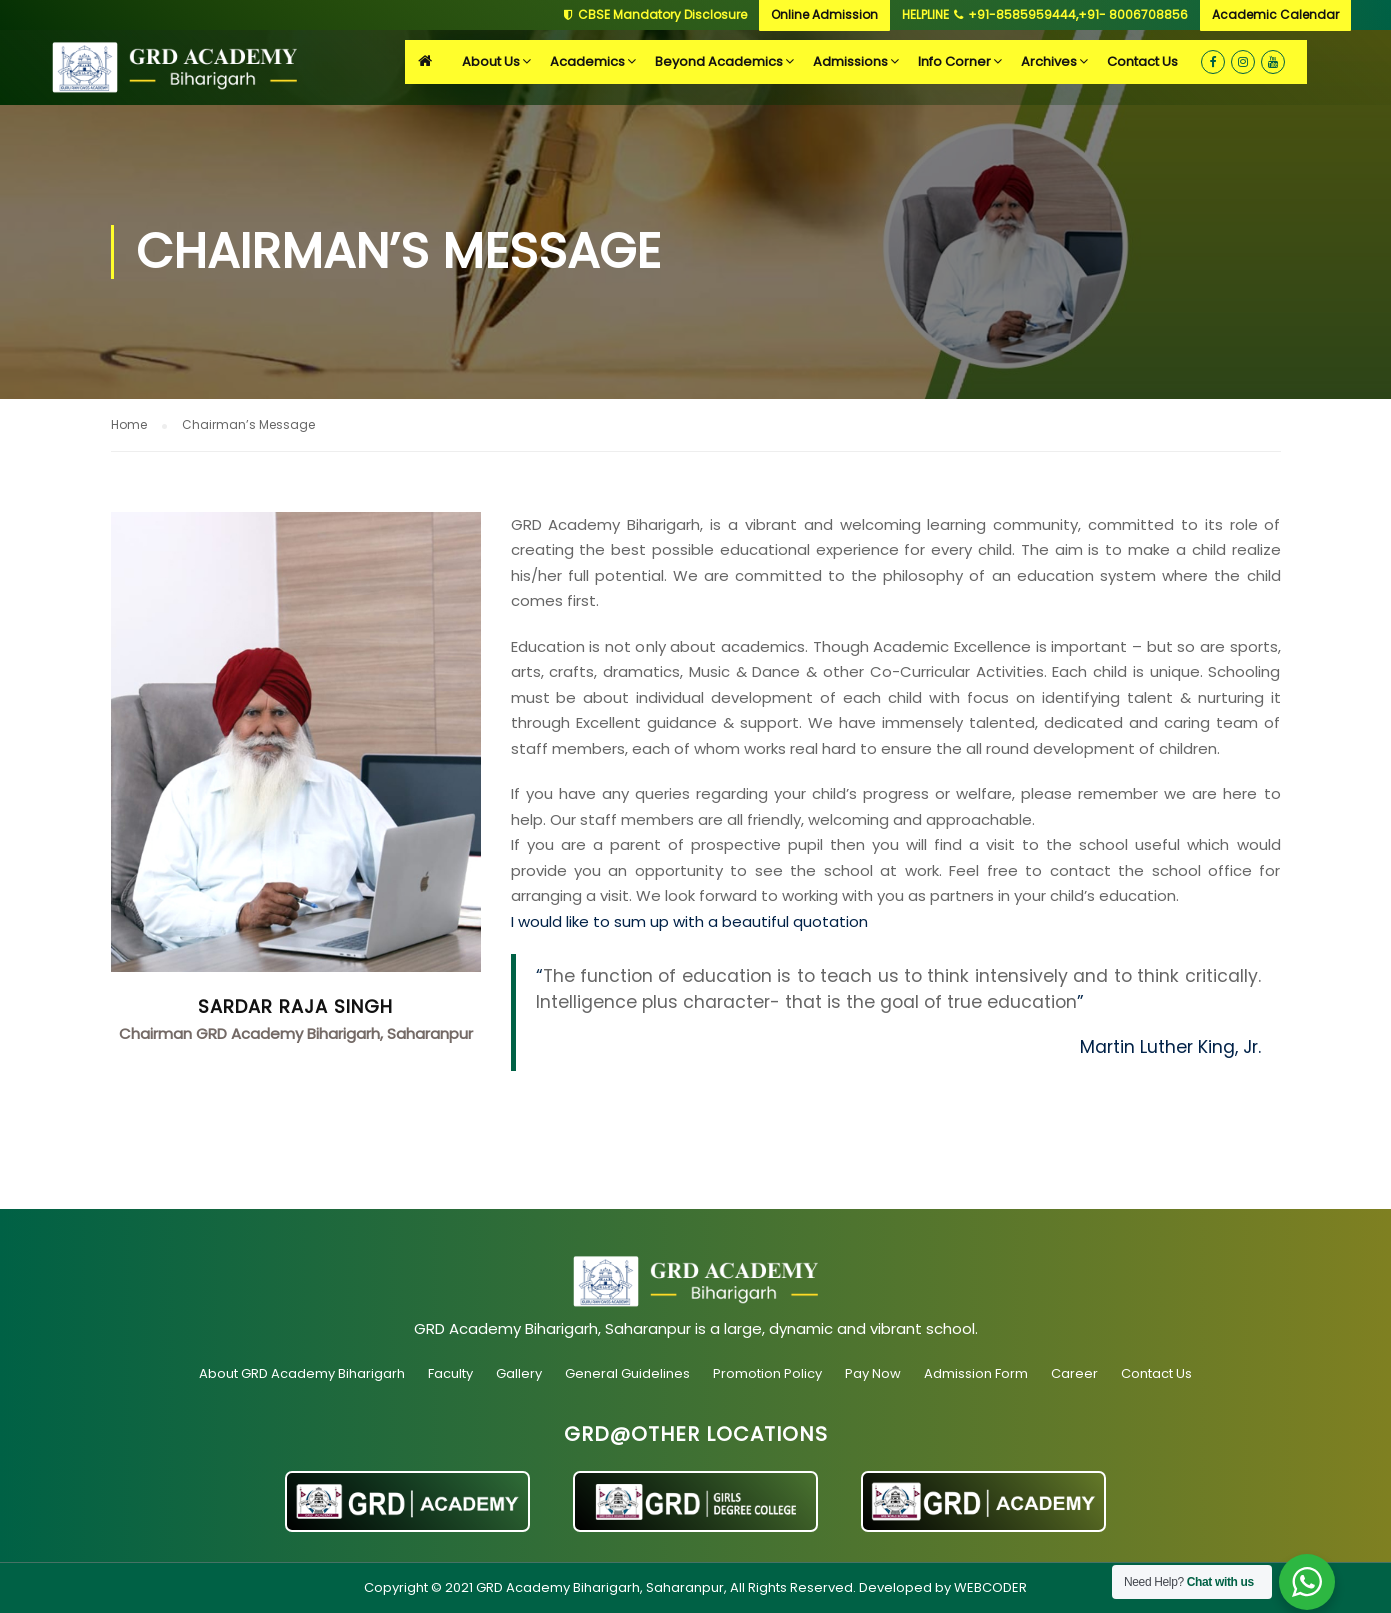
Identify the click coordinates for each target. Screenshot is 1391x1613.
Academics (587, 61)
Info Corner (954, 61)
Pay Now (873, 1373)
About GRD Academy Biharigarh (302, 1373)
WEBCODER (990, 1587)
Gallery (519, 1373)
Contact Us (1142, 61)
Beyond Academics (719, 61)
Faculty (450, 1373)
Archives (1049, 61)
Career (1074, 1373)
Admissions (850, 61)
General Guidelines (627, 1373)
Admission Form (976, 1373)
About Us (491, 61)
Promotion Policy (767, 1373)
